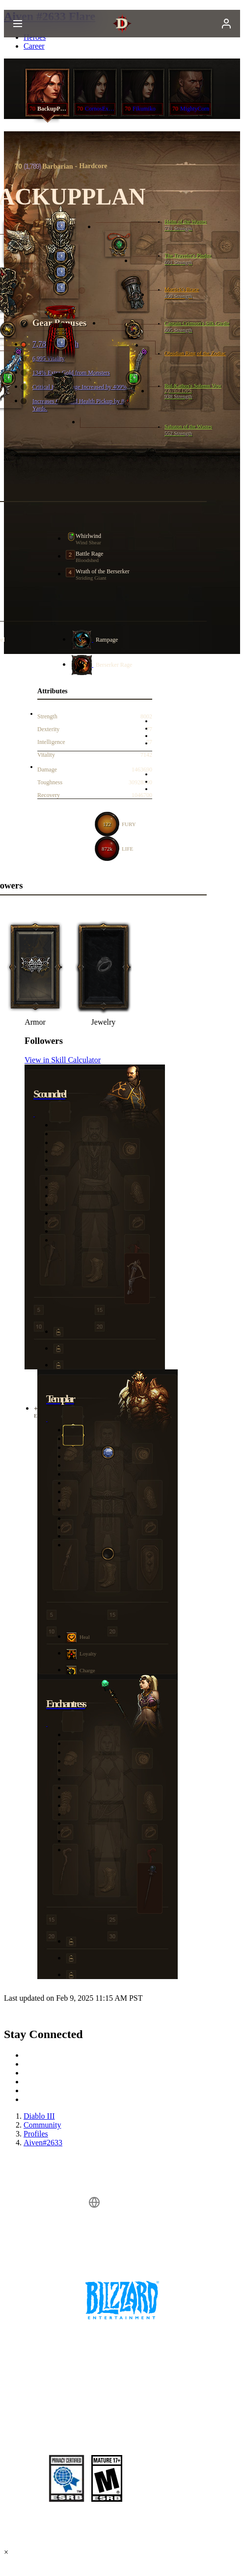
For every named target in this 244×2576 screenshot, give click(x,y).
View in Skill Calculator (63, 1060)
